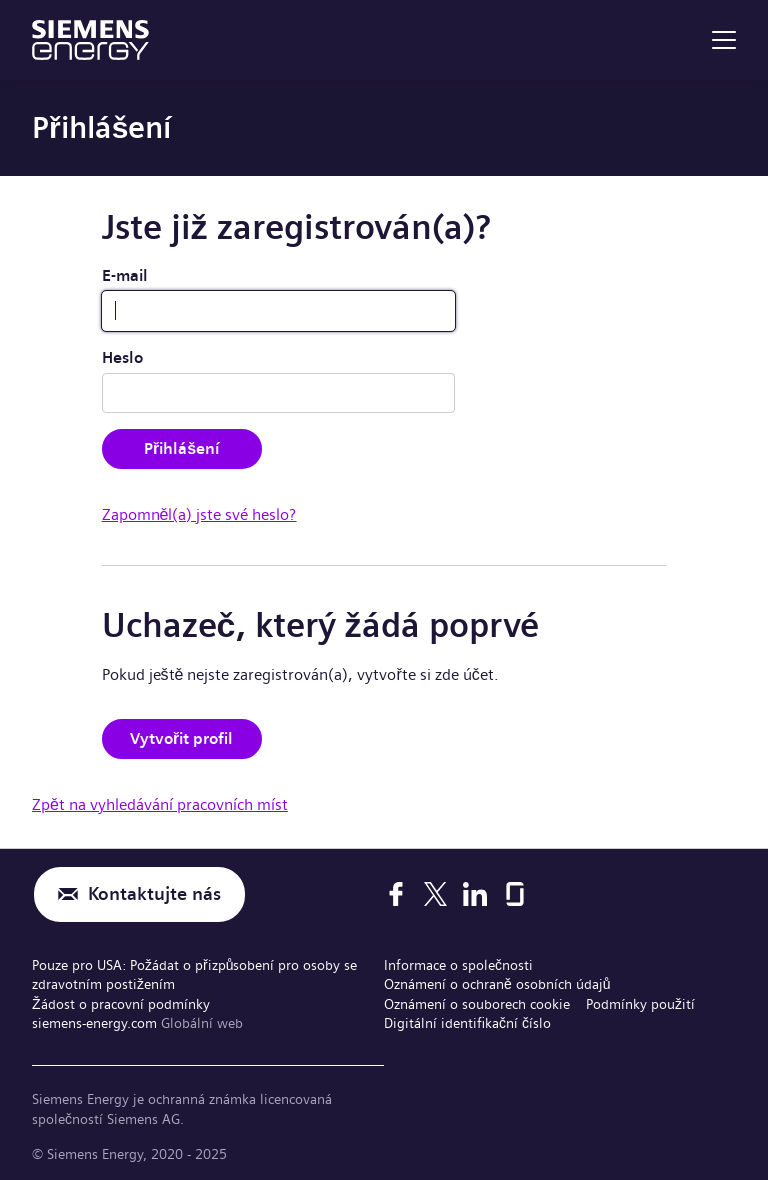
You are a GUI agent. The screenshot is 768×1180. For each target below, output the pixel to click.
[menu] (724, 40)
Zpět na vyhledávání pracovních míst (160, 804)
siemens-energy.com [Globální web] (96, 1023)
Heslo (122, 357)
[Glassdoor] (515, 894)
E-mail (125, 275)
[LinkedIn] (475, 894)
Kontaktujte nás (154, 894)
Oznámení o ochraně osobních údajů (497, 984)
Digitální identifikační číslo (467, 1023)
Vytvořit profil (181, 738)
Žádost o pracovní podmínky (121, 1004)
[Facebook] (396, 894)
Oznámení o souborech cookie (477, 1004)
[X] (435, 894)
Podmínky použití (640, 1004)
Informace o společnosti (458, 965)
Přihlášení (181, 448)
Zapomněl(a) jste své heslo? (199, 514)
